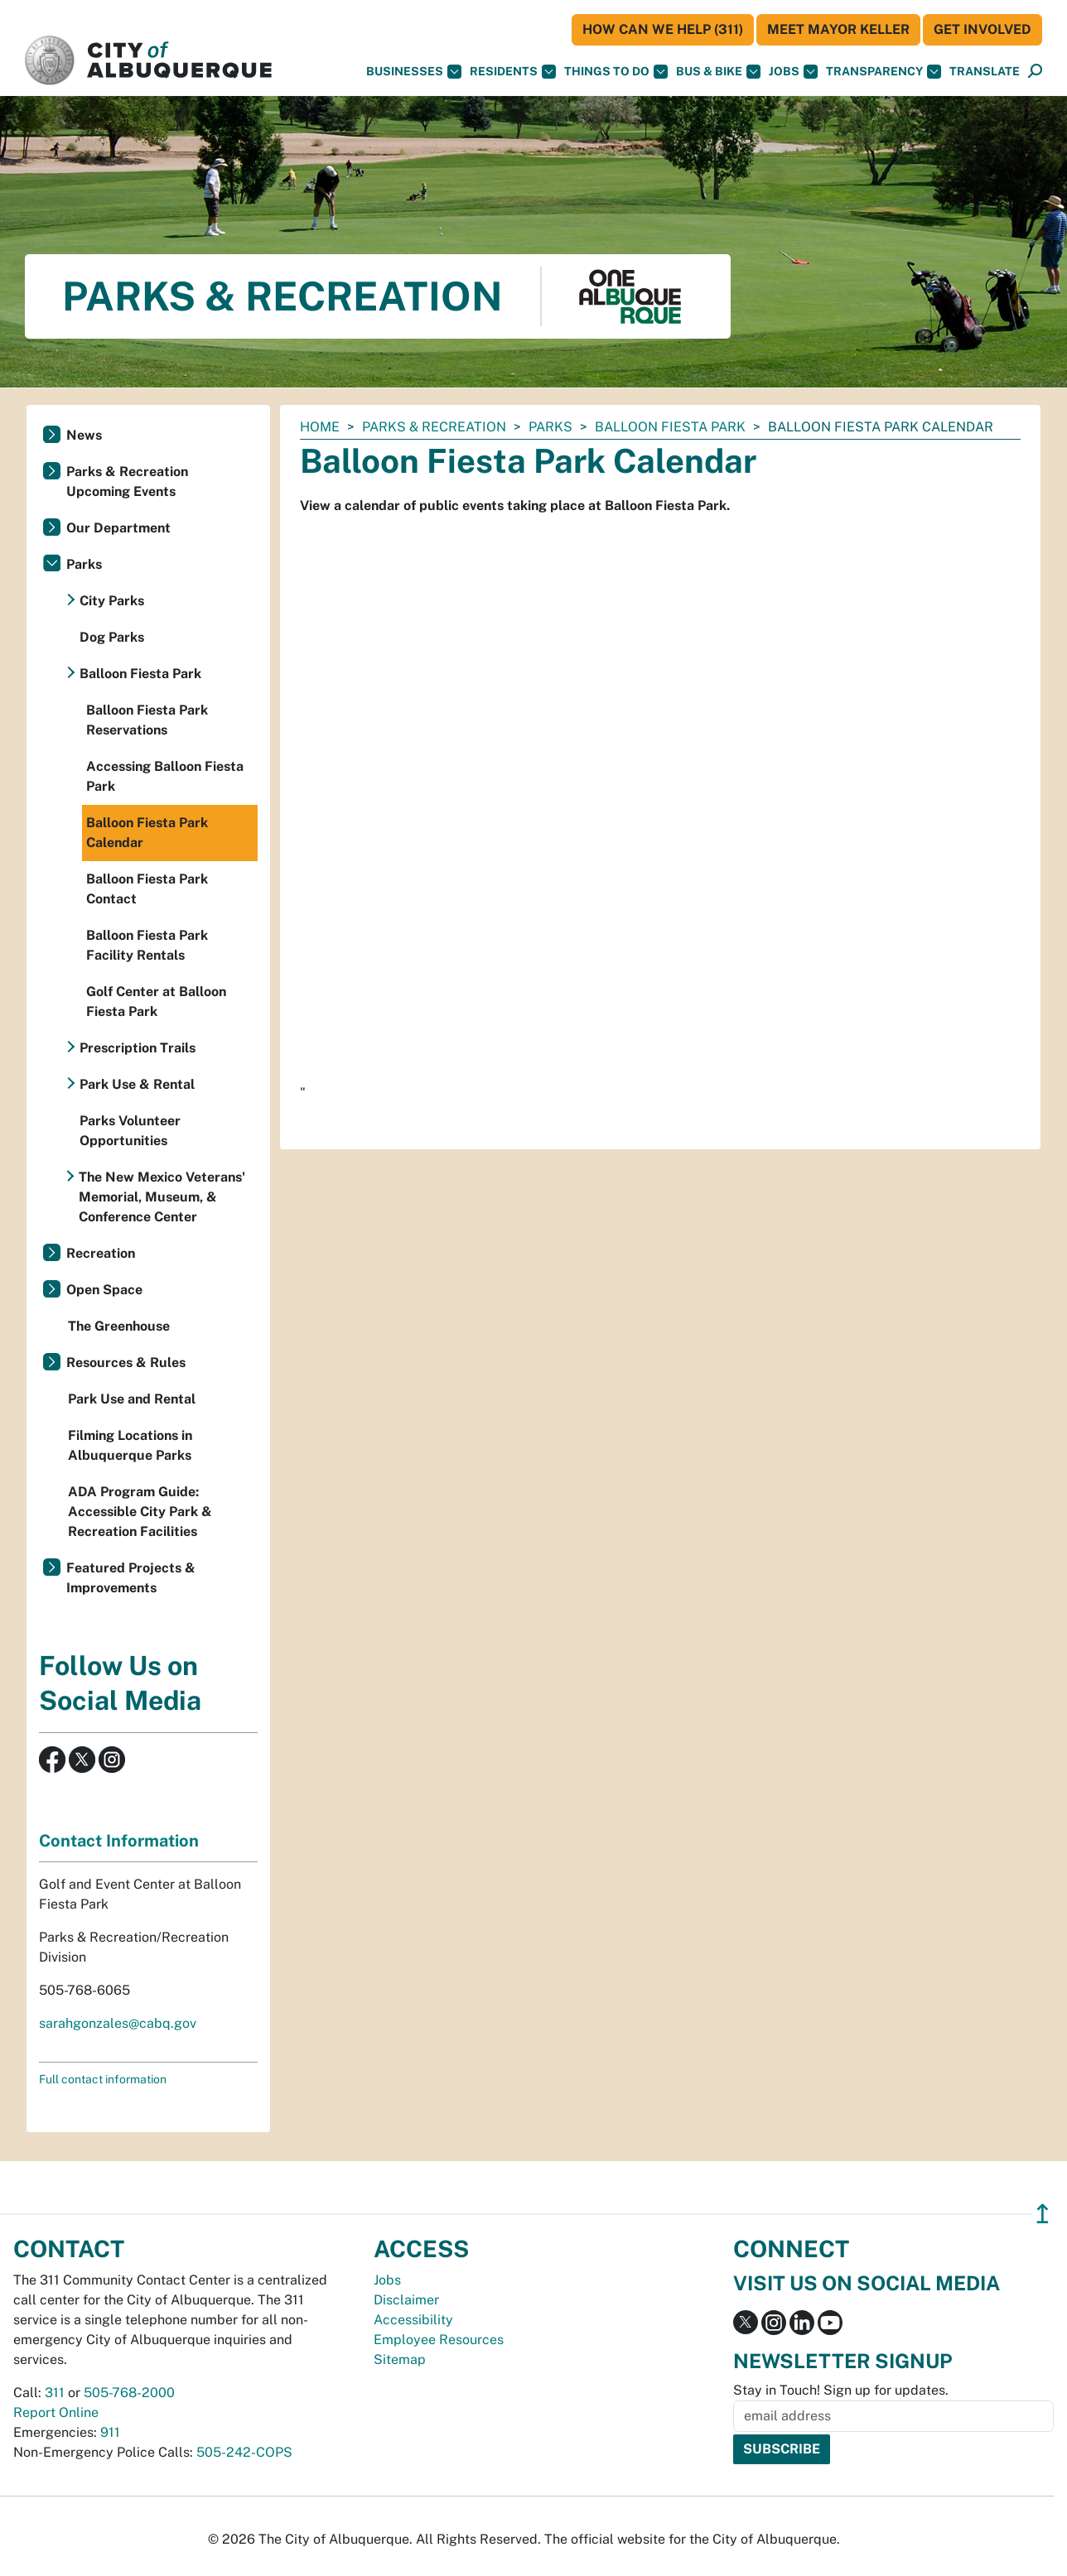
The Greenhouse (119, 1326)
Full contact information (103, 2079)
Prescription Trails (138, 1048)
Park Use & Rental (137, 1084)
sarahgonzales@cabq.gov (117, 2023)
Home (320, 427)
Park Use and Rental (132, 1399)
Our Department (118, 528)
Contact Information (119, 1841)
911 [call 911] (110, 2432)
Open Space (104, 1290)
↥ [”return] (1042, 2213)
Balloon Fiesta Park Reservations (147, 720)
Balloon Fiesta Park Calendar (147, 832)
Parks (550, 427)
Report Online (56, 2412)
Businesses (413, 72)
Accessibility (413, 2320)
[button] (984, 71)
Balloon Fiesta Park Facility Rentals (147, 945)
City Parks (112, 601)
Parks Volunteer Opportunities (130, 1130)
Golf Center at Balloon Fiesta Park (156, 1001)
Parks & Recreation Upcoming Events (127, 481)
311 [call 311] (55, 2392)
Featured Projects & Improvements (131, 1578)
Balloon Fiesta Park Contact (147, 889)
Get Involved (982, 29)
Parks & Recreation (434, 427)
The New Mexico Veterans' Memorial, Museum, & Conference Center (162, 1197)
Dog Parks (112, 637)
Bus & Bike (718, 72)
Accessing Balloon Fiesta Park (165, 776)
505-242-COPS (244, 2452)
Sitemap (400, 2359)
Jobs (793, 72)
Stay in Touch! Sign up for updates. (841, 2390)
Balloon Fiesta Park (670, 427)
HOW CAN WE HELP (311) (662, 29)
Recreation (100, 1253)
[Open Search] (1035, 72)
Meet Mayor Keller (838, 29)
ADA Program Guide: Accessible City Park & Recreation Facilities (140, 1511)
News (84, 435)
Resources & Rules (126, 1362)
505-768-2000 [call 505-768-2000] (129, 2392)
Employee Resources (439, 2339)
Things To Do (616, 72)
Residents (513, 72)
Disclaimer (406, 2300)
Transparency (883, 72)
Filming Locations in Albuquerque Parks (130, 1445)
